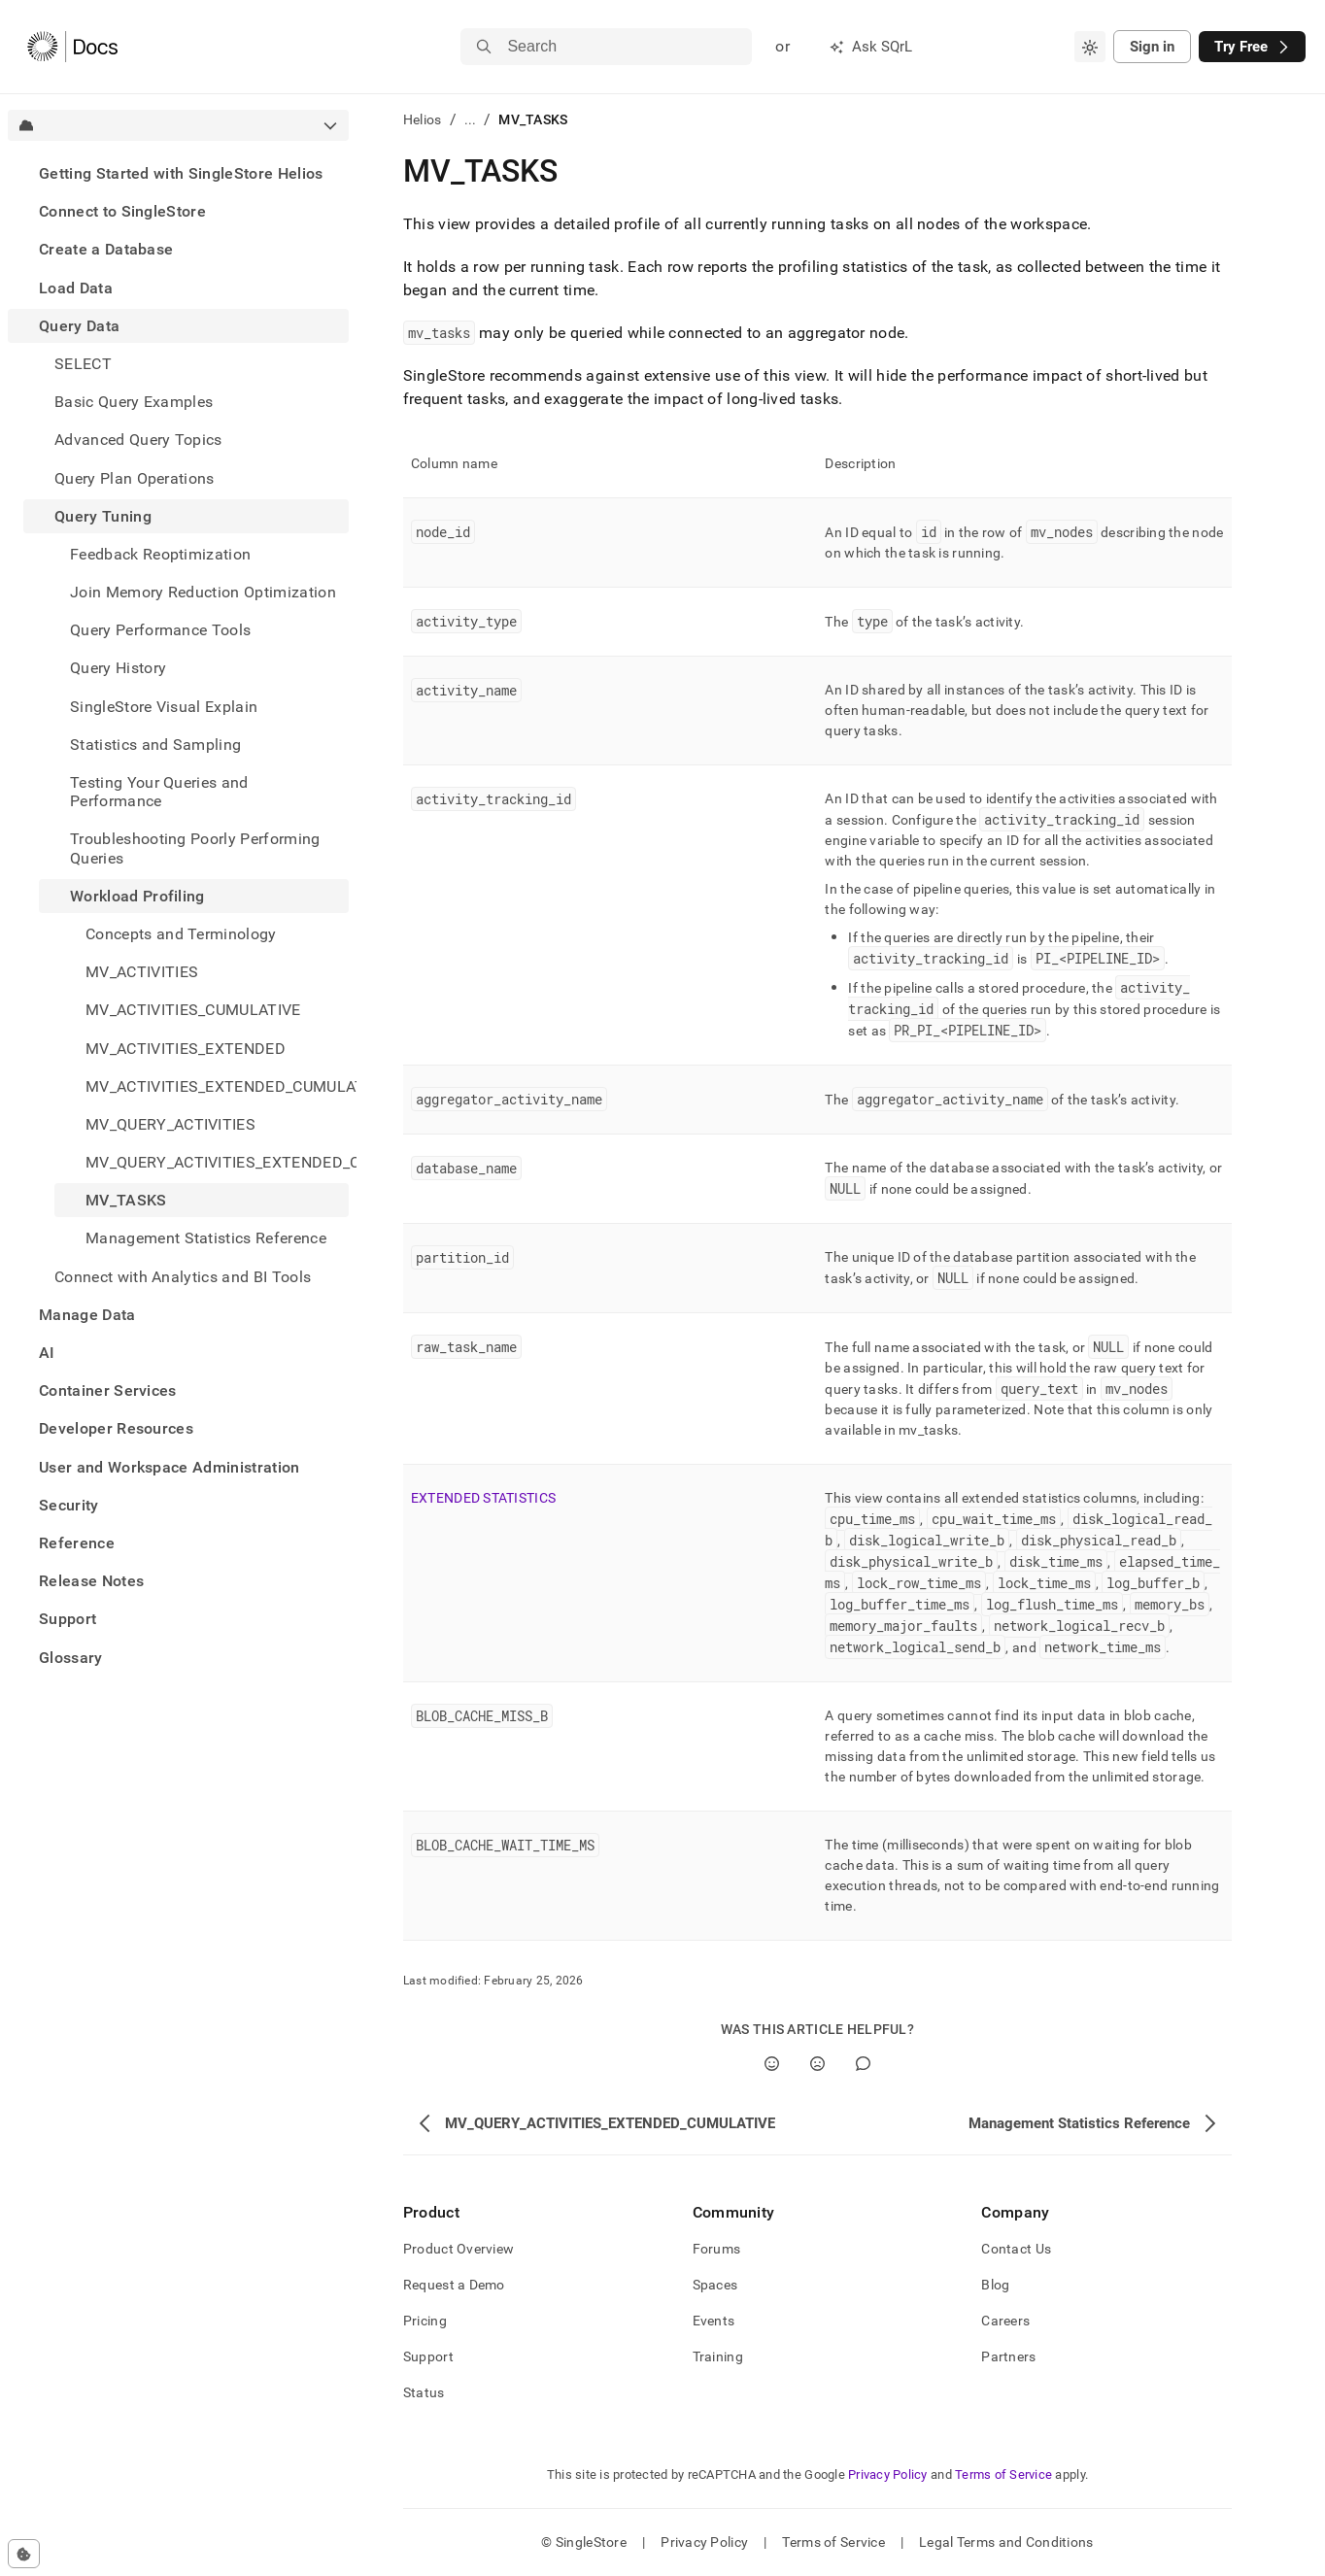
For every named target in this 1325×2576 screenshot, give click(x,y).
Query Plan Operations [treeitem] (134, 478)
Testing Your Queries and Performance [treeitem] (159, 791)
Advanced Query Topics (138, 439)
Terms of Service (1003, 2474)
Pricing (425, 2320)
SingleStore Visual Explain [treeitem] (163, 706)
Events (714, 2320)
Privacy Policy (888, 2474)
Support (67, 1619)
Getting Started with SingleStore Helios (181, 173)
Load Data (76, 288)
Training (718, 2356)
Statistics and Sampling (155, 744)
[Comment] (863, 2064)
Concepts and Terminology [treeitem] (181, 934)
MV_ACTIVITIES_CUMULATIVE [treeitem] (193, 1009)
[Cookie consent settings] (24, 2553)
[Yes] (772, 2064)
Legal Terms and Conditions (1006, 2542)
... (470, 119)
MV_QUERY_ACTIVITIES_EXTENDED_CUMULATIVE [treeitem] (217, 1162)
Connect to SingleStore (122, 211)
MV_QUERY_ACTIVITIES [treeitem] (170, 1124)
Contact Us (1016, 2248)
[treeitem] (178, 173)
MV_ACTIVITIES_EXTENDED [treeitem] (185, 1048)
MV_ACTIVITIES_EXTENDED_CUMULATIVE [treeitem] (217, 1086)
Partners (1008, 2356)
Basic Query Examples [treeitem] (133, 401)
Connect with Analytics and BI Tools (182, 1277)
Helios (422, 119)
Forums (717, 2248)
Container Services (108, 1390)
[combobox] (1089, 46)
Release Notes (91, 1581)
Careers (1005, 2320)
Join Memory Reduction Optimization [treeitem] (203, 592)
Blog (995, 2284)
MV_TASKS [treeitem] (126, 1200)
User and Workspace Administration (169, 1467)
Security (69, 1505)
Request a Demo (454, 2284)
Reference (77, 1543)
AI (47, 1352)
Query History (118, 668)
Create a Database (106, 249)
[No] (817, 2064)
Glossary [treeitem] (71, 1657)
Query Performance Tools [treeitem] (160, 630)
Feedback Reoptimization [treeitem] (160, 554)
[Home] (72, 46)
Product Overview (458, 2248)
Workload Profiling (137, 896)
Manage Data (87, 1314)
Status (424, 2392)
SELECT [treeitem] (83, 364)
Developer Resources (116, 1428)
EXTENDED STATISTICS (483, 1498)
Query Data (79, 326)
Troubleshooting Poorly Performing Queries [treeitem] (195, 848)
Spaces (715, 2284)
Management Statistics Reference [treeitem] (205, 1238)
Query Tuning (103, 516)
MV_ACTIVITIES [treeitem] (141, 972)
